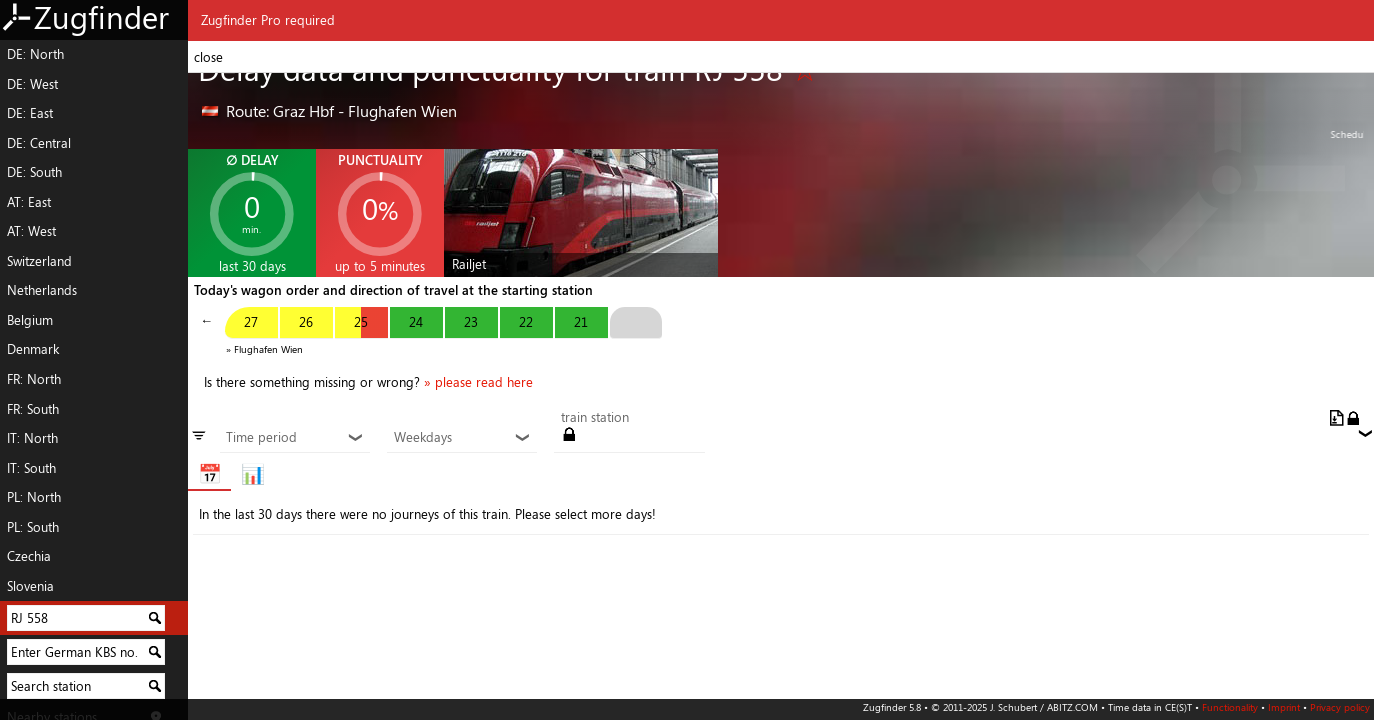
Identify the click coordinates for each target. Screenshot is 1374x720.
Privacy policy (1340, 707)
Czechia (29, 556)
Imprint (1284, 707)
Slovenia (30, 586)
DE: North (35, 54)
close (208, 57)
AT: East (29, 202)
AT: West (31, 231)
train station (595, 418)
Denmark (33, 349)
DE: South (34, 172)
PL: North (34, 497)
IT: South (31, 468)
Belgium (30, 320)
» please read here (478, 382)
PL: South (33, 527)
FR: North (34, 379)
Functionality (1230, 707)
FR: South (33, 409)
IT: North (32, 438)
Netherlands (42, 290)
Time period (294, 438)
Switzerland (39, 261)
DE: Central (39, 143)
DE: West (32, 84)
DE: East (30, 113)
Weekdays (462, 438)
